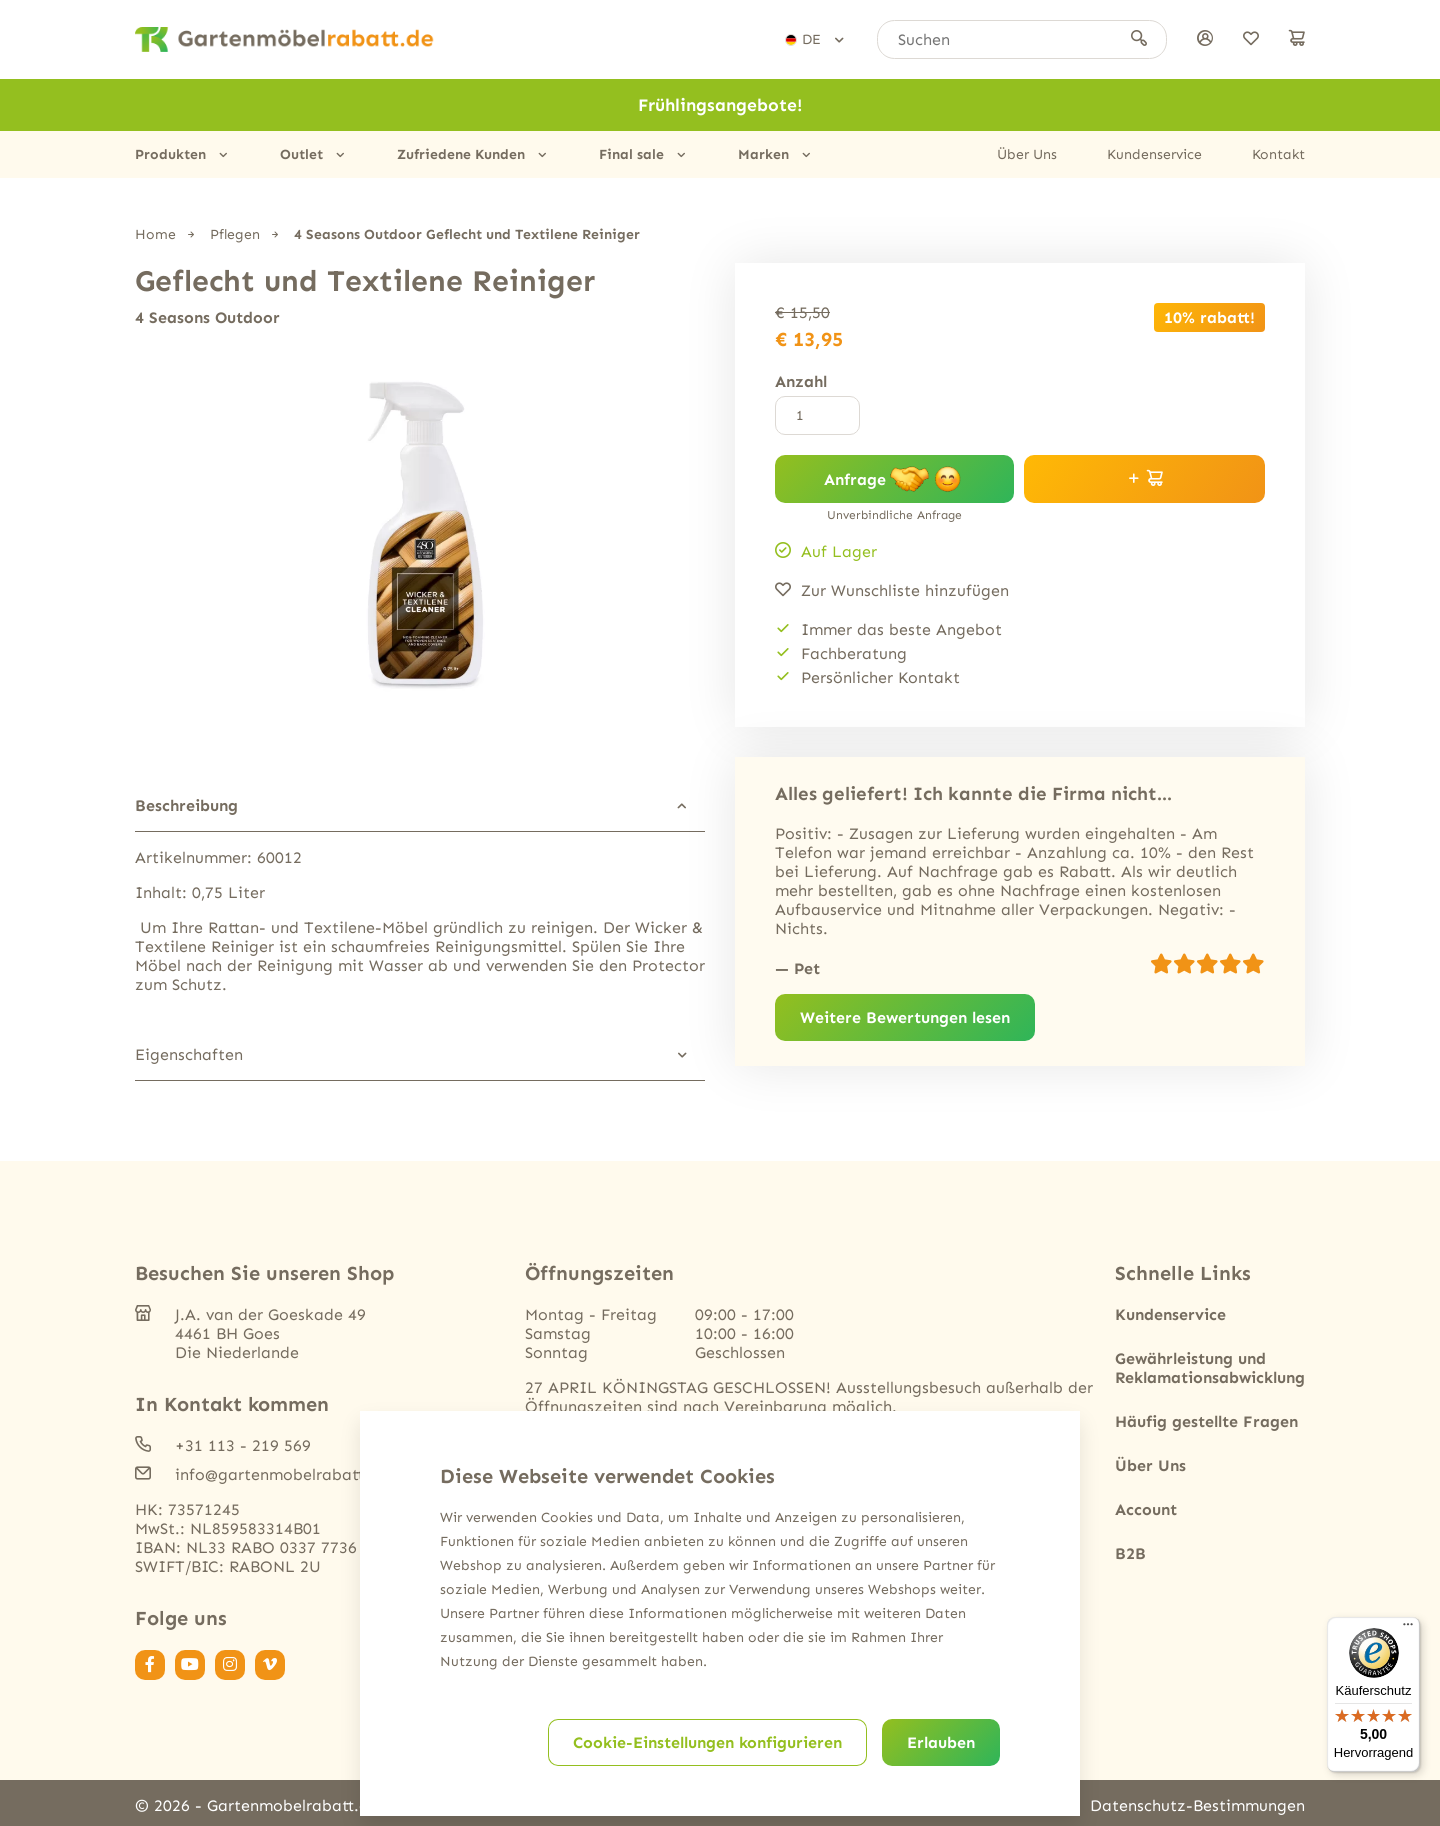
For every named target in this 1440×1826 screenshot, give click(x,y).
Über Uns (1027, 154)
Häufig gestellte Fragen (1206, 1420)
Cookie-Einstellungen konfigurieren (707, 1742)
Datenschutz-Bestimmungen (1197, 1804)
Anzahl (801, 381)
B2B (1130, 1552)
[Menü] (1408, 1629)
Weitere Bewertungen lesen (905, 1017)
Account (1146, 1508)
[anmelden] (1205, 39)
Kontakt (1278, 154)
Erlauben (941, 1742)
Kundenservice (1154, 154)
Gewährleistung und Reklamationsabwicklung (1210, 1367)
